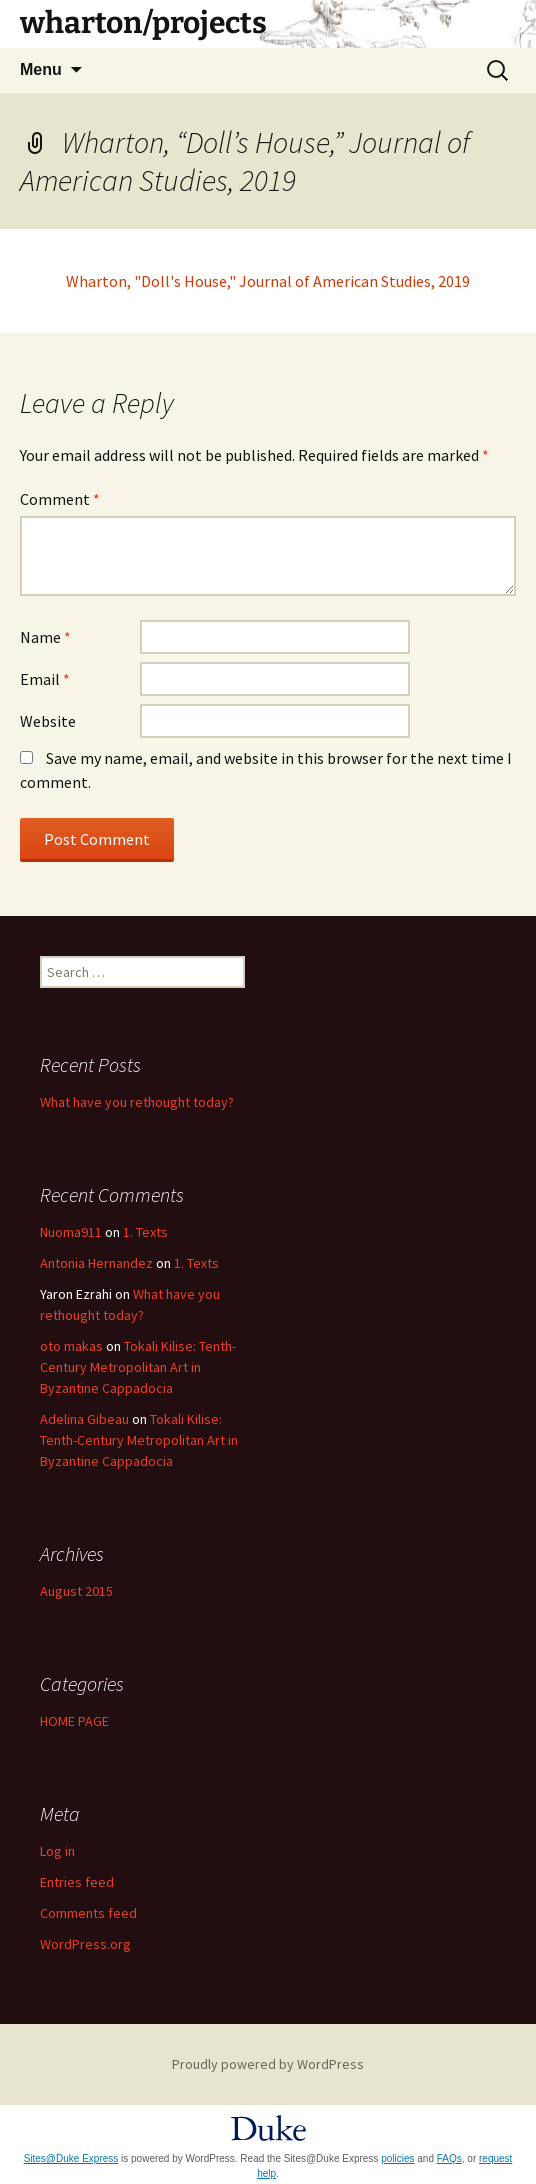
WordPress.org (85, 1944)
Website (48, 721)
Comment (60, 499)
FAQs (449, 2158)
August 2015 (76, 1591)
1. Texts (145, 1232)
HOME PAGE (74, 1721)
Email (45, 679)
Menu (41, 69)
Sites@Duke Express (71, 2158)
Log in (57, 1851)
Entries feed (77, 1882)
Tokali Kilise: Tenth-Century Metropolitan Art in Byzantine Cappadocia (138, 1367)
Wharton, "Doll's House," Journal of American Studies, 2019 (268, 281)
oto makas (71, 1346)
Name (45, 637)
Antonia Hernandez (96, 1263)
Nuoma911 (71, 1232)
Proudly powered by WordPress (268, 2064)
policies (397, 2158)
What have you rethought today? (137, 1102)
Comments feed (88, 1913)
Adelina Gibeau (84, 1419)
